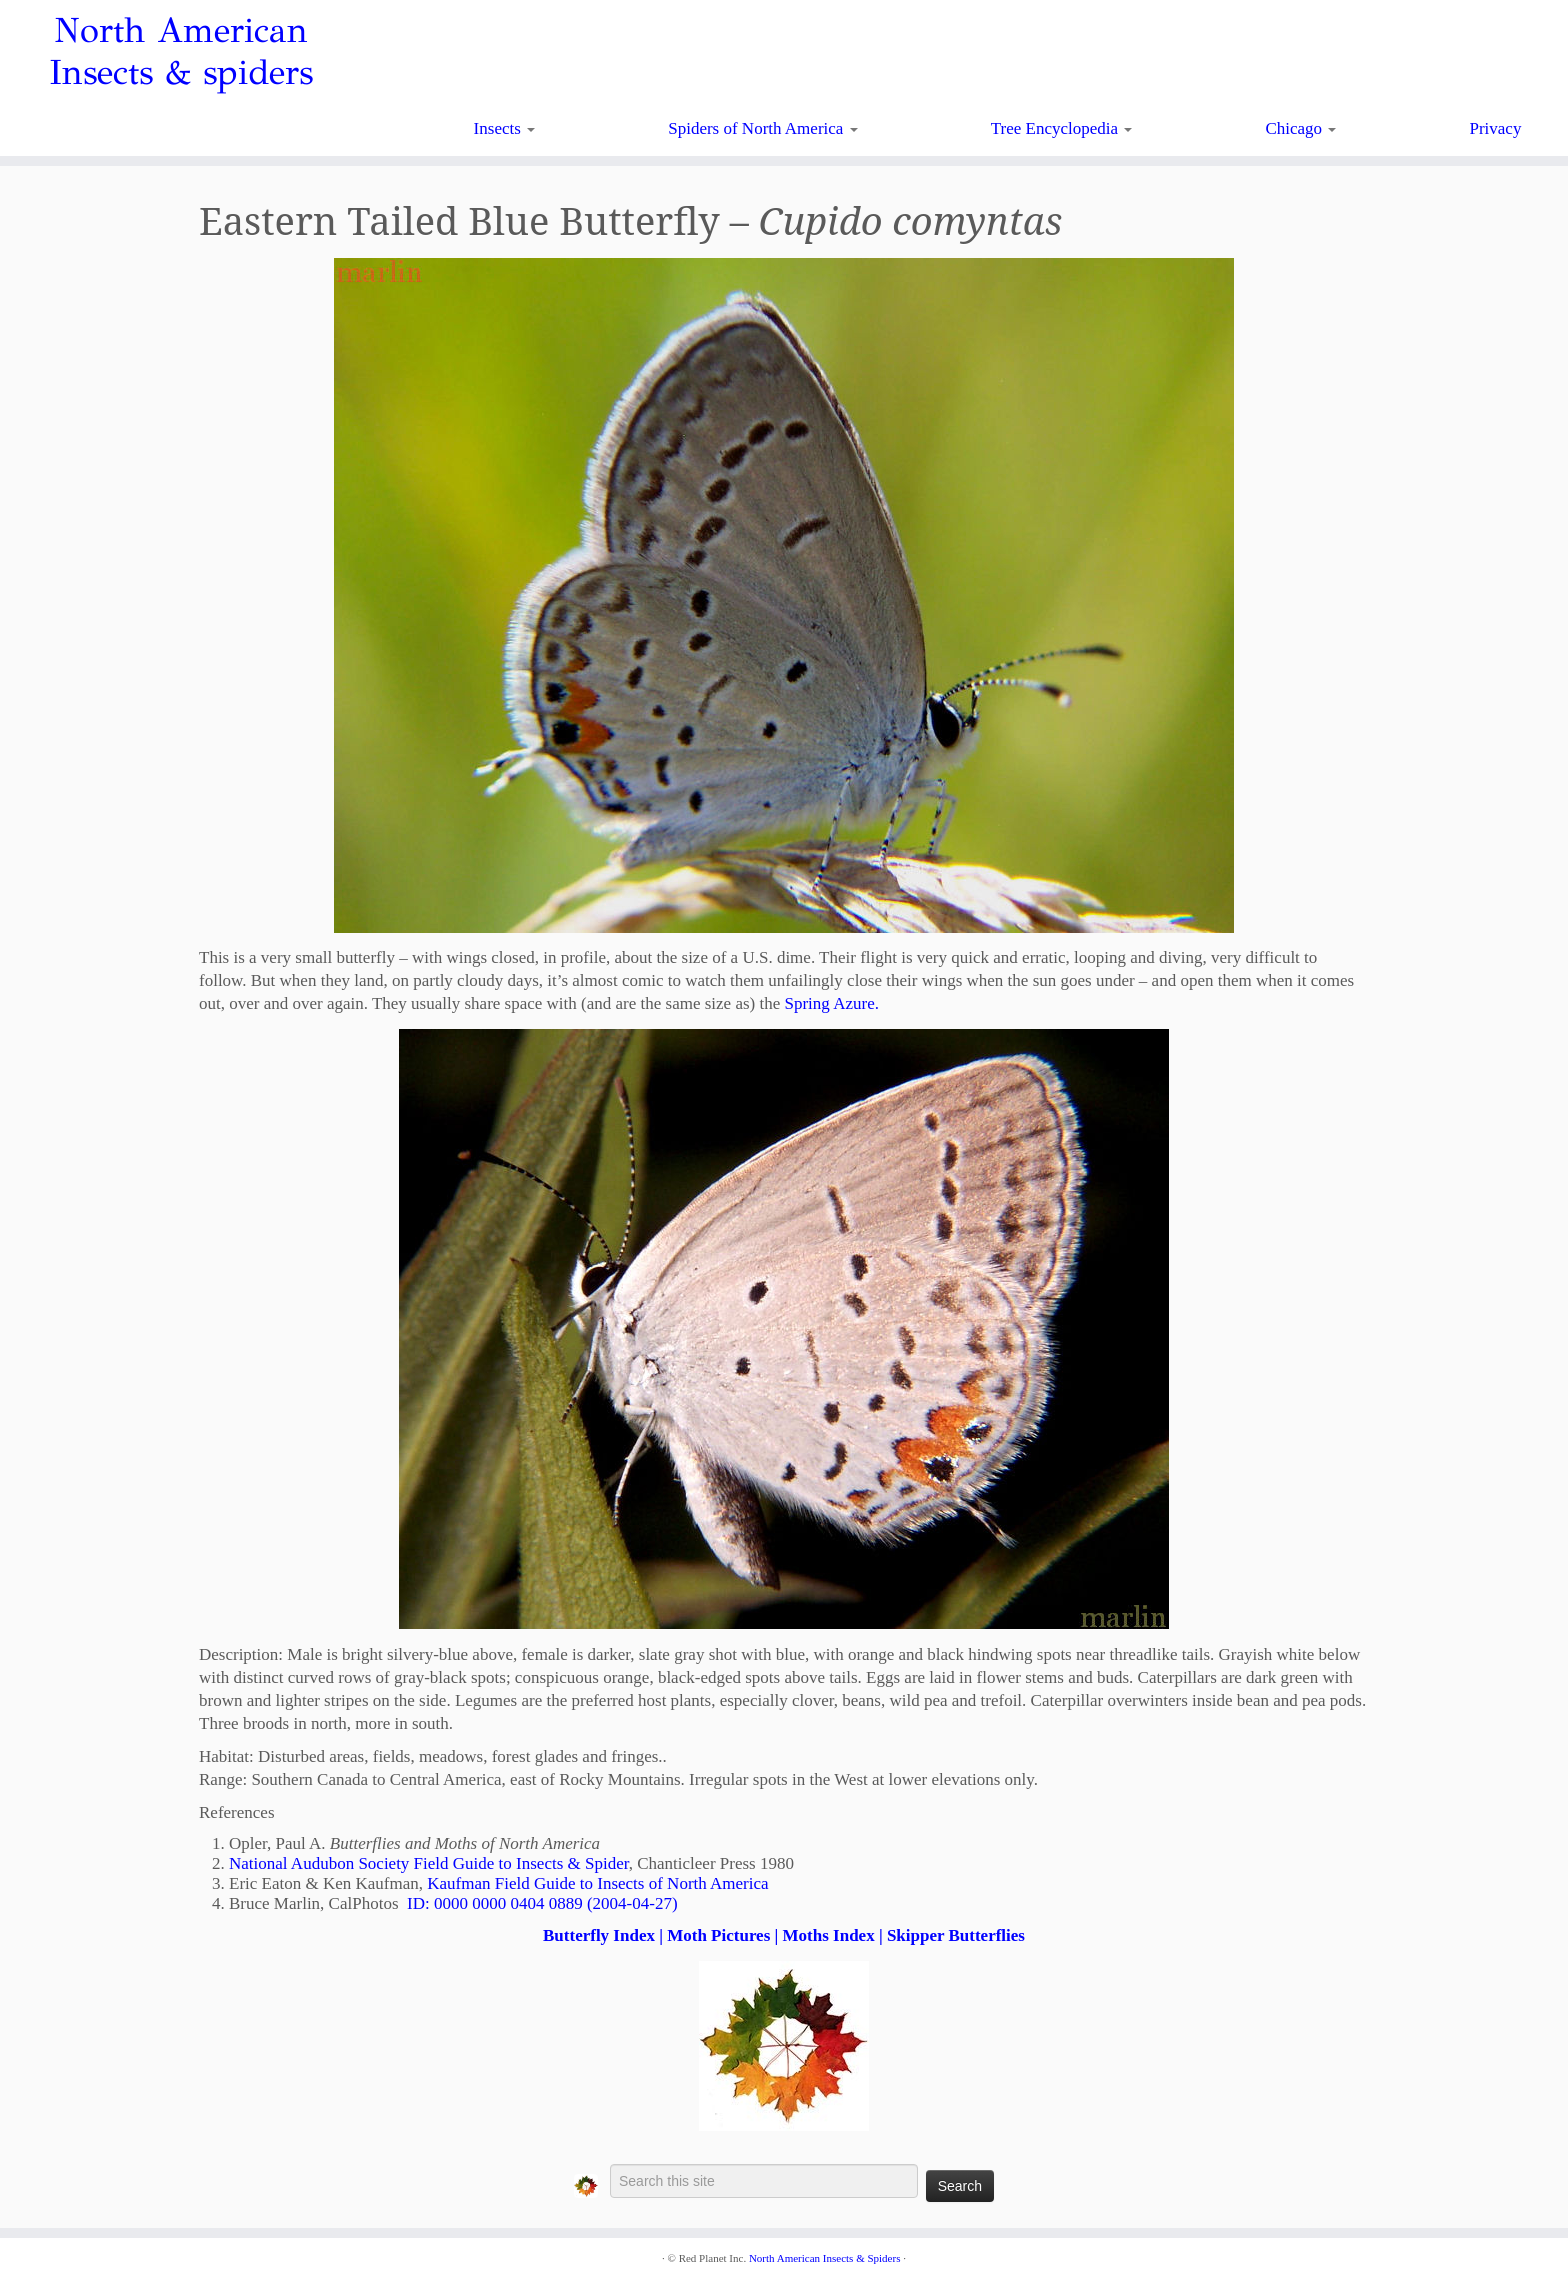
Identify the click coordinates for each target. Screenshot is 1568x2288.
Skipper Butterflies (956, 1935)
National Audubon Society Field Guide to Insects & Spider (429, 1863)
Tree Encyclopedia (1062, 128)
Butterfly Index (599, 1935)
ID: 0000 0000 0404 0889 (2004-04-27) (542, 1903)
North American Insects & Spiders (825, 2258)
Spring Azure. (832, 1003)
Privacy (1495, 128)
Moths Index (829, 1935)
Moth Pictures (718, 1935)
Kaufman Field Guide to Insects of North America (597, 1883)
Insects (504, 128)
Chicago (1300, 128)
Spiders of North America (762, 128)
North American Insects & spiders (181, 52)
